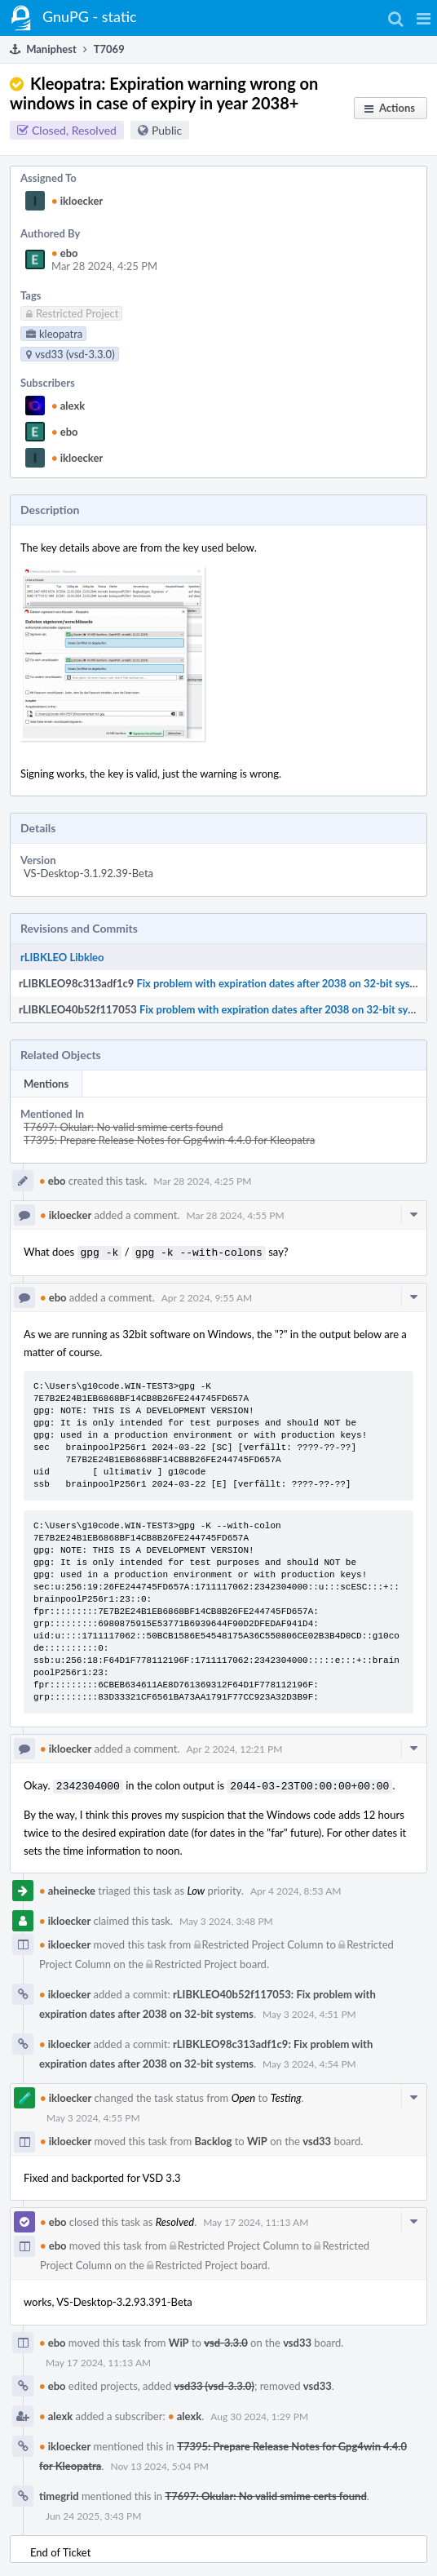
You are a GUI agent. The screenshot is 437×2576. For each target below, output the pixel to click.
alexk (68, 405)
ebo (64, 252)
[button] (423, 18)
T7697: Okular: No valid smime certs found (123, 1126)
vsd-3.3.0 (225, 2339)
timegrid (59, 2492)
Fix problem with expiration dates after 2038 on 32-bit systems (284, 983)
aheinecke (67, 1887)
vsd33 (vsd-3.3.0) (214, 2382)
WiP (257, 2137)
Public (167, 130)
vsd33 (316, 2137)
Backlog (213, 2137)
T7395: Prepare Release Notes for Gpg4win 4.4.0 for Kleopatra (169, 1139)
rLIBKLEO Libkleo (62, 957)
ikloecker (77, 200)
